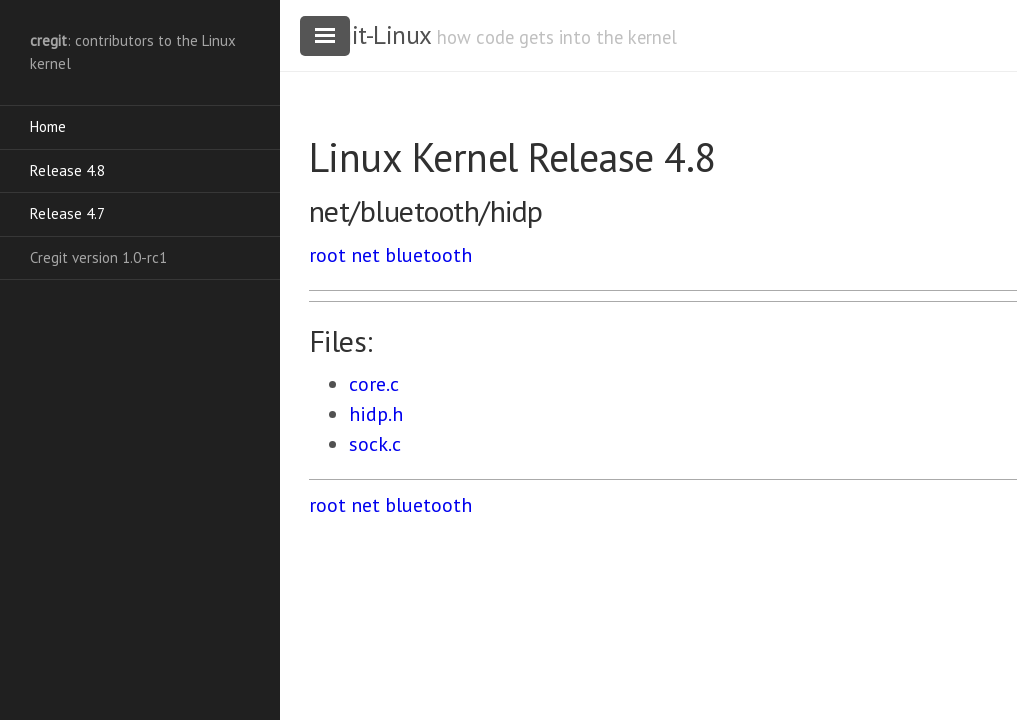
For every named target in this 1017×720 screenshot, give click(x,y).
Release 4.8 (67, 170)
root (327, 255)
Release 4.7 (67, 213)
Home (48, 126)
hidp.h (376, 414)
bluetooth (428, 255)
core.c (374, 384)
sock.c (375, 444)
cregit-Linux (370, 35)
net (365, 255)
